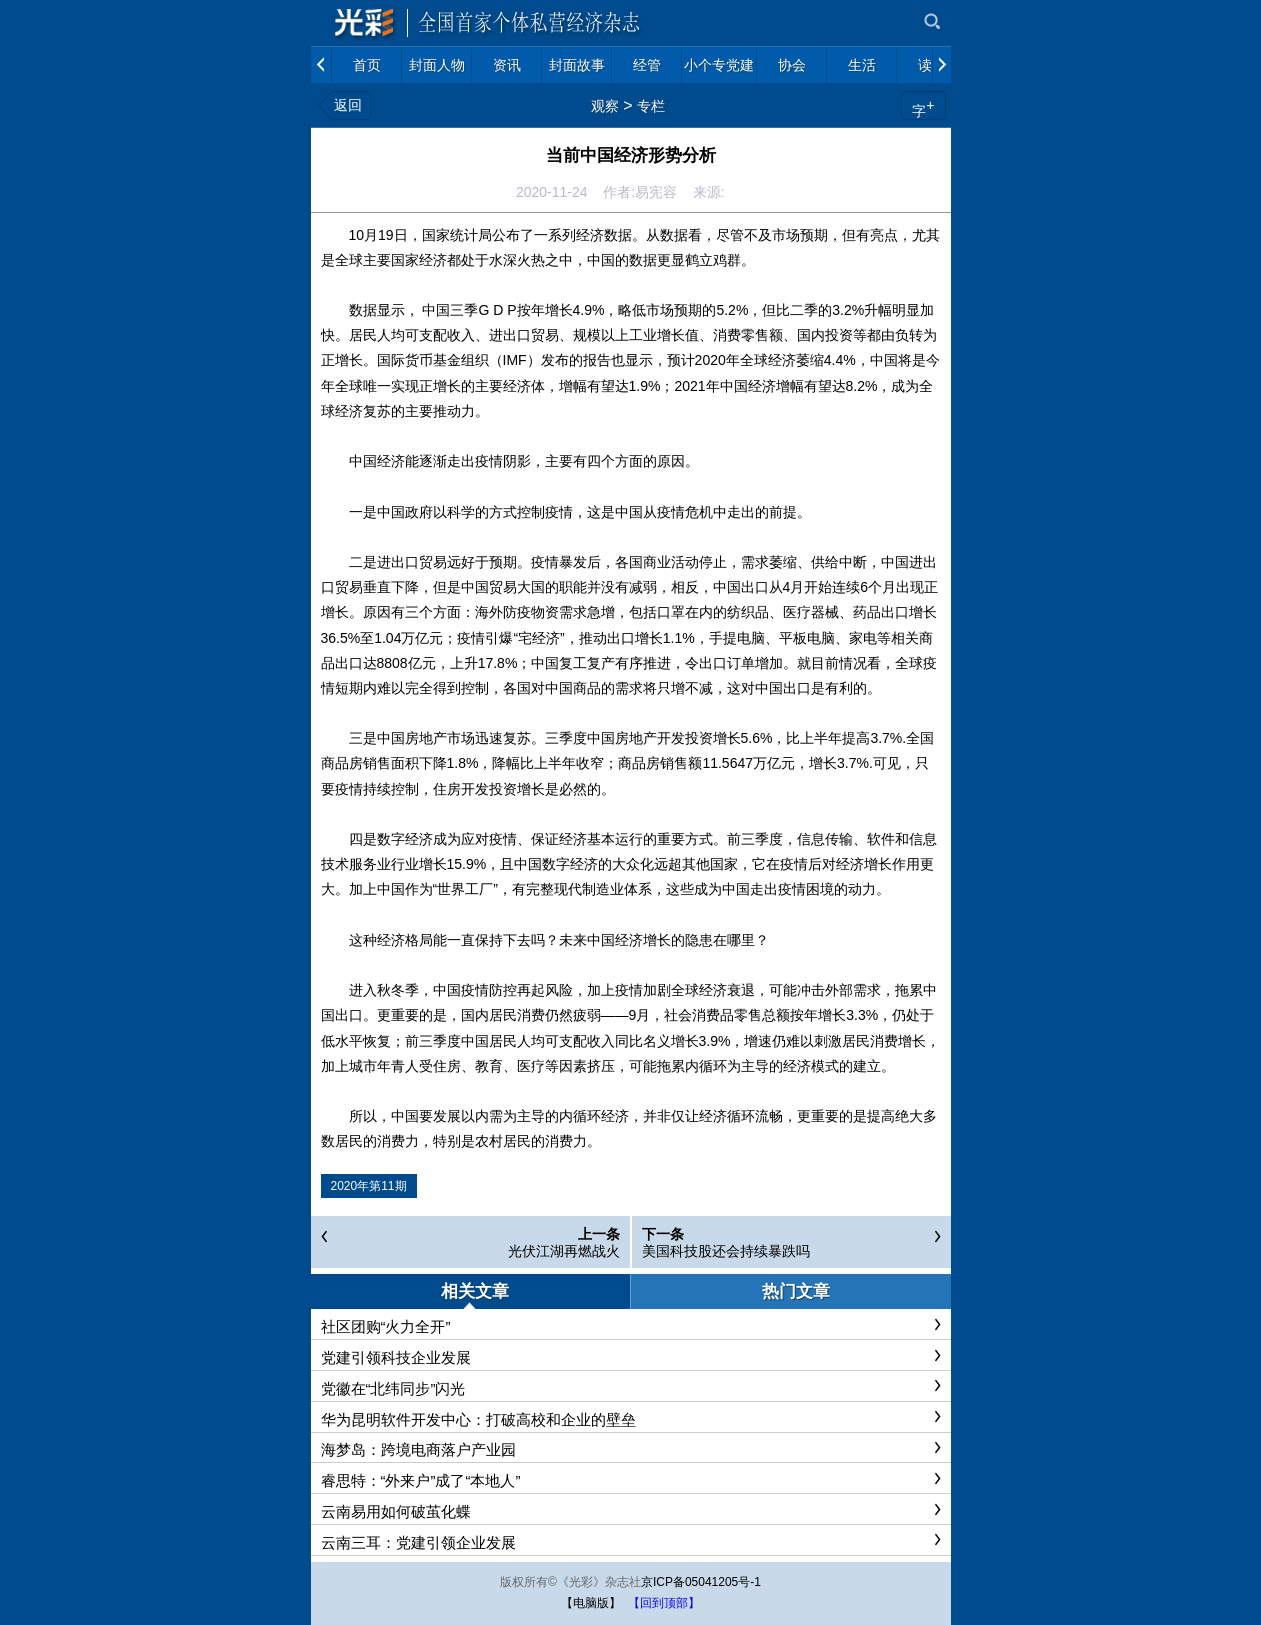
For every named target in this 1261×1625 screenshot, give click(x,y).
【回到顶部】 (664, 1603)
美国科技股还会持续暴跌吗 (726, 1251)
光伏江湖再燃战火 (564, 1251)
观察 (605, 106)
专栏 (651, 106)
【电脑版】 (591, 1603)
